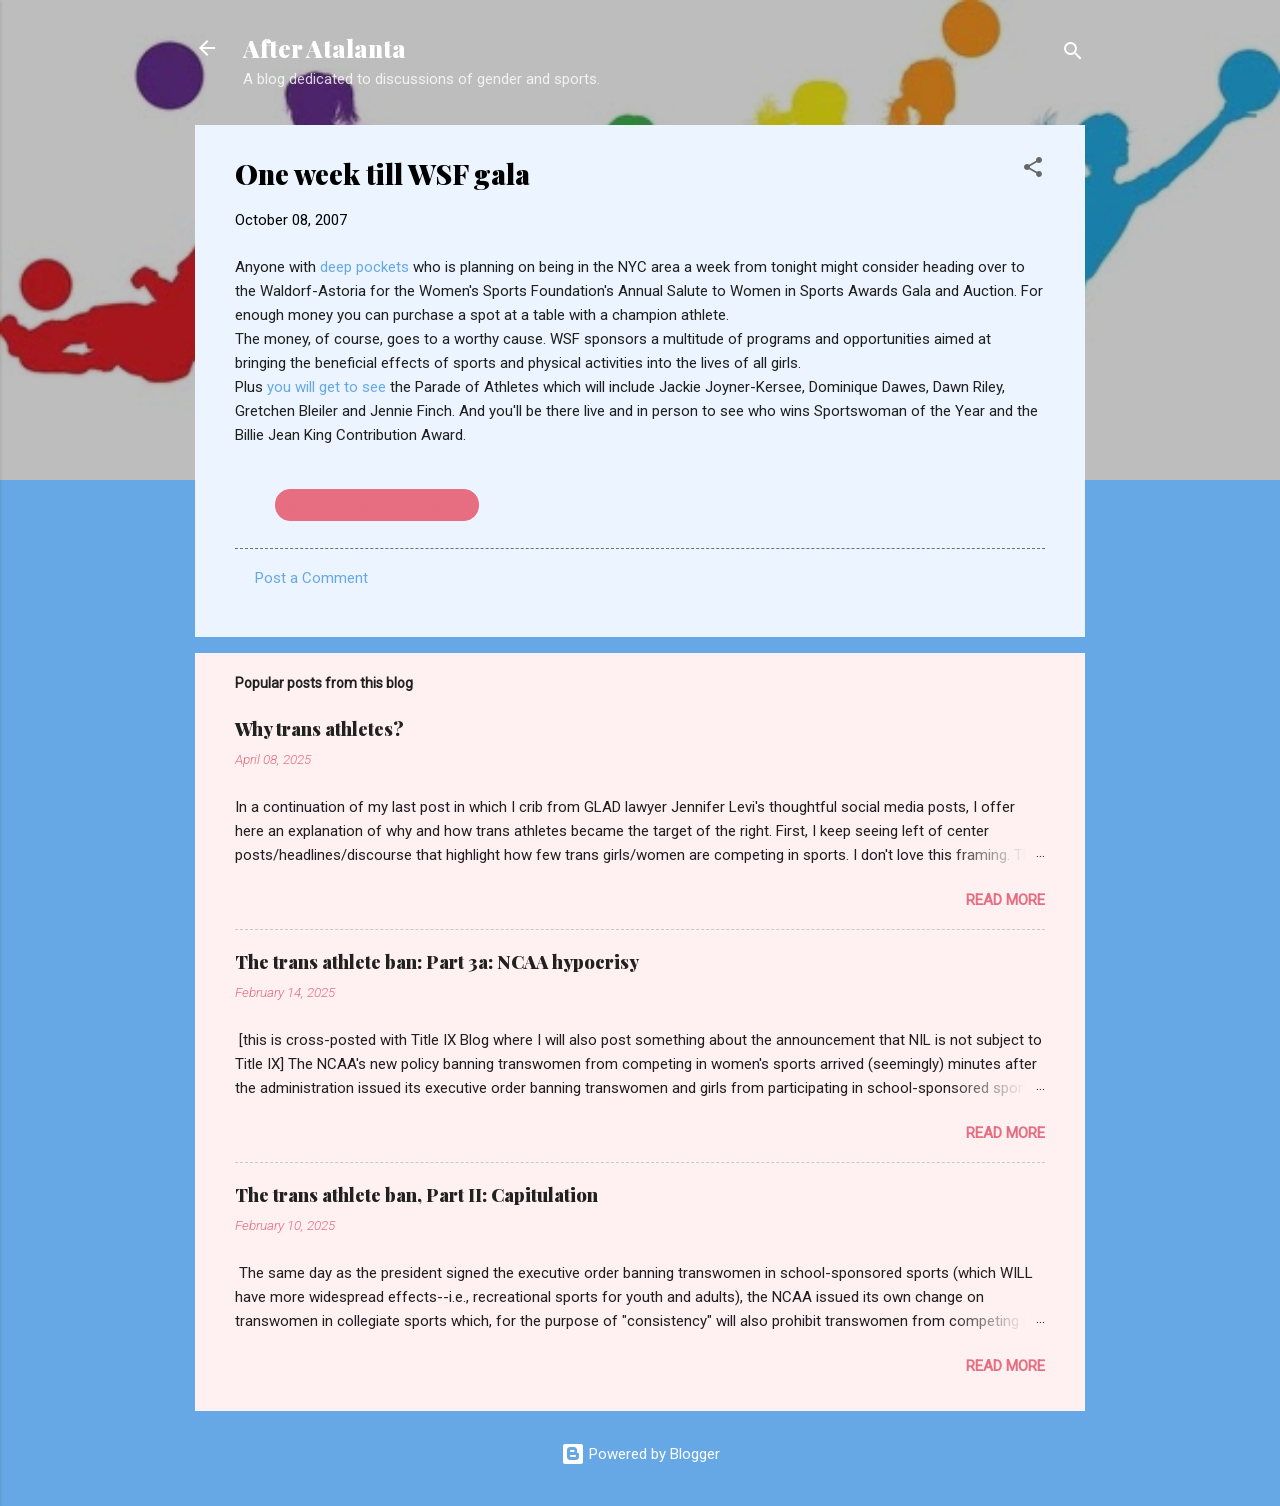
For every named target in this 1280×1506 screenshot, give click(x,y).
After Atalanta (324, 48)
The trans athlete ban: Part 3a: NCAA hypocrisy (437, 962)
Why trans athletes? (319, 729)
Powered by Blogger (640, 1454)
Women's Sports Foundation (377, 505)
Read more (1005, 900)
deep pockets (366, 267)
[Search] (1073, 54)
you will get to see (328, 387)
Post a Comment (311, 578)
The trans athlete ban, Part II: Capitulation (416, 1195)
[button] (1033, 170)
